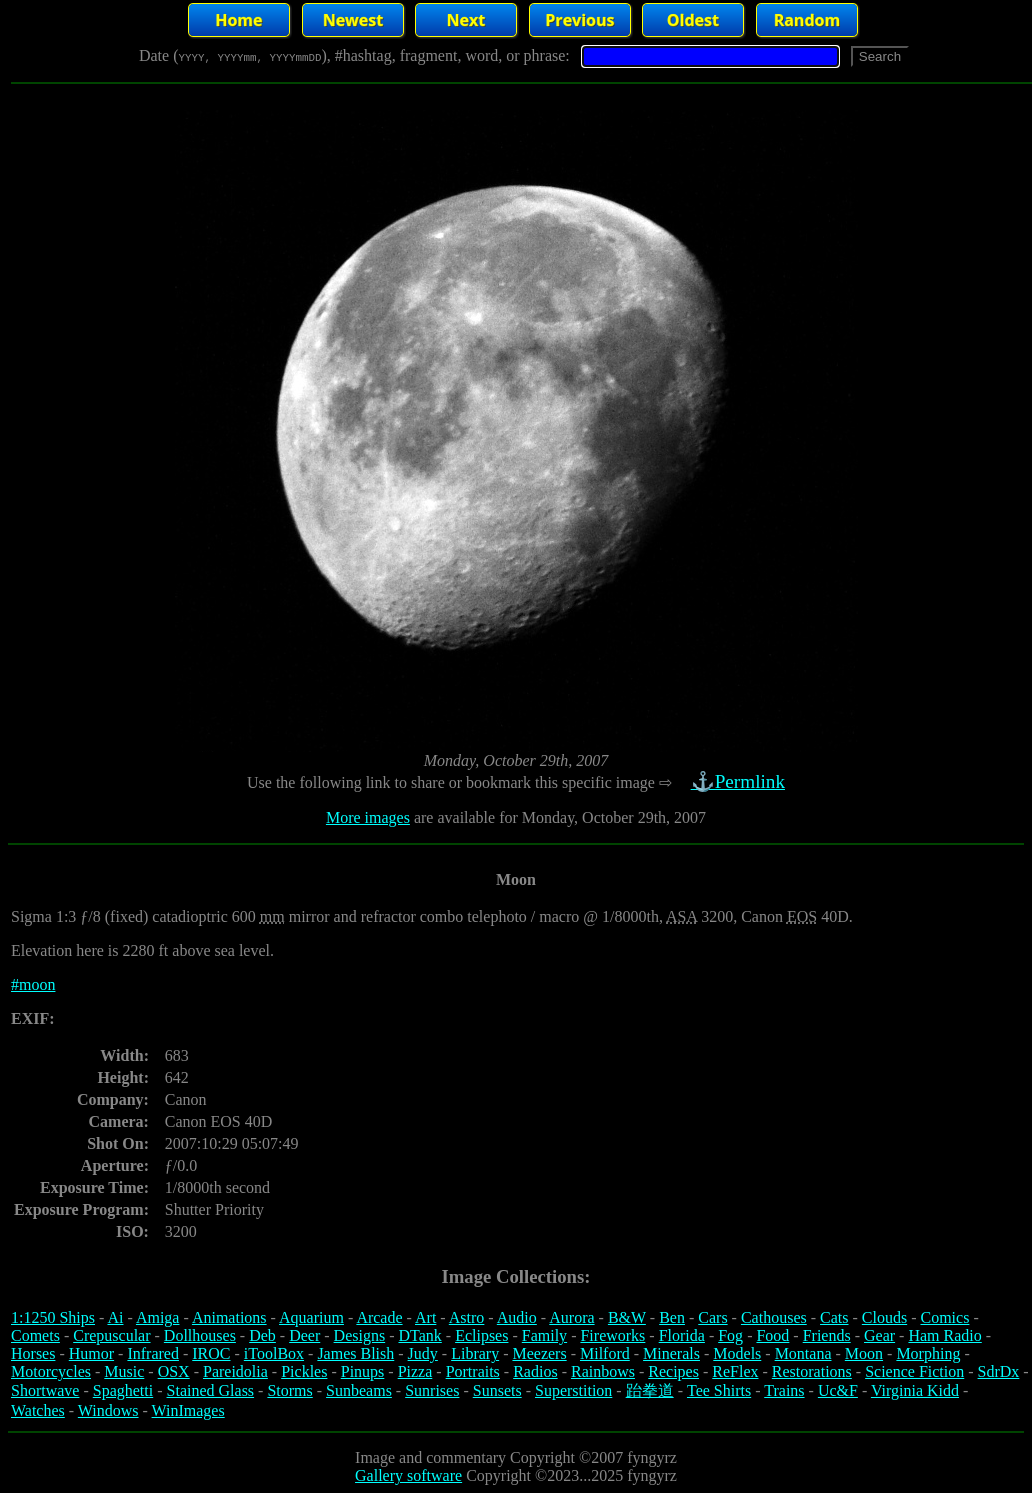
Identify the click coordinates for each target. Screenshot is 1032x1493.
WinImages (188, 1410)
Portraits (473, 1371)
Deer (304, 1335)
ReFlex (735, 1371)
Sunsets (497, 1390)
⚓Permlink (740, 781)
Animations (229, 1317)
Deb (262, 1335)
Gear (879, 1335)
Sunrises (432, 1390)
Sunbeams (359, 1390)
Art (425, 1317)
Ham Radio (944, 1335)
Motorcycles (51, 1371)
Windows (108, 1410)
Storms (289, 1390)
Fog (730, 1335)
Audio (517, 1317)
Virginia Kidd (915, 1390)
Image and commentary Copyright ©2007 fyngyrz (516, 1457)
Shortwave (45, 1390)
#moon (33, 984)
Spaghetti (123, 1390)
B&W (627, 1317)
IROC (211, 1353)
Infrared (153, 1353)
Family (544, 1335)
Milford (605, 1353)
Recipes (673, 1371)
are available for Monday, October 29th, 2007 (558, 817)
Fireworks (612, 1335)
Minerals (671, 1353)
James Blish (355, 1353)
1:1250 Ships (53, 1317)
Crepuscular (111, 1335)
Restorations (812, 1371)
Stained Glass (211, 1390)
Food (772, 1335)
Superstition (573, 1390)
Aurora (571, 1317)
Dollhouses (200, 1335)
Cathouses (774, 1317)
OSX (174, 1371)
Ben (672, 1317)
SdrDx (999, 1371)
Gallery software (408, 1475)
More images (368, 817)
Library (475, 1353)
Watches (38, 1410)
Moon (864, 1353)
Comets (35, 1335)
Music (124, 1371)
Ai (115, 1317)
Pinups (363, 1371)
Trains (784, 1390)
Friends (827, 1335)
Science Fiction (914, 1371)
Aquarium (311, 1317)
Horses (33, 1353)
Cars (712, 1317)
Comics (945, 1317)
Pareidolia (235, 1371)
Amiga (158, 1317)
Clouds (884, 1317)
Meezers (539, 1353)
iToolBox (274, 1353)
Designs (360, 1335)
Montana (803, 1353)
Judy (423, 1353)
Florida (682, 1335)
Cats (834, 1317)
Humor (91, 1353)
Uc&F (838, 1390)
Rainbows (603, 1371)
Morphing (928, 1353)
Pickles (304, 1371)
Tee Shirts (719, 1390)
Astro (467, 1317)
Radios (535, 1371)
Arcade (379, 1317)
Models (737, 1353)
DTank (419, 1335)
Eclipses (481, 1335)
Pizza (415, 1371)
